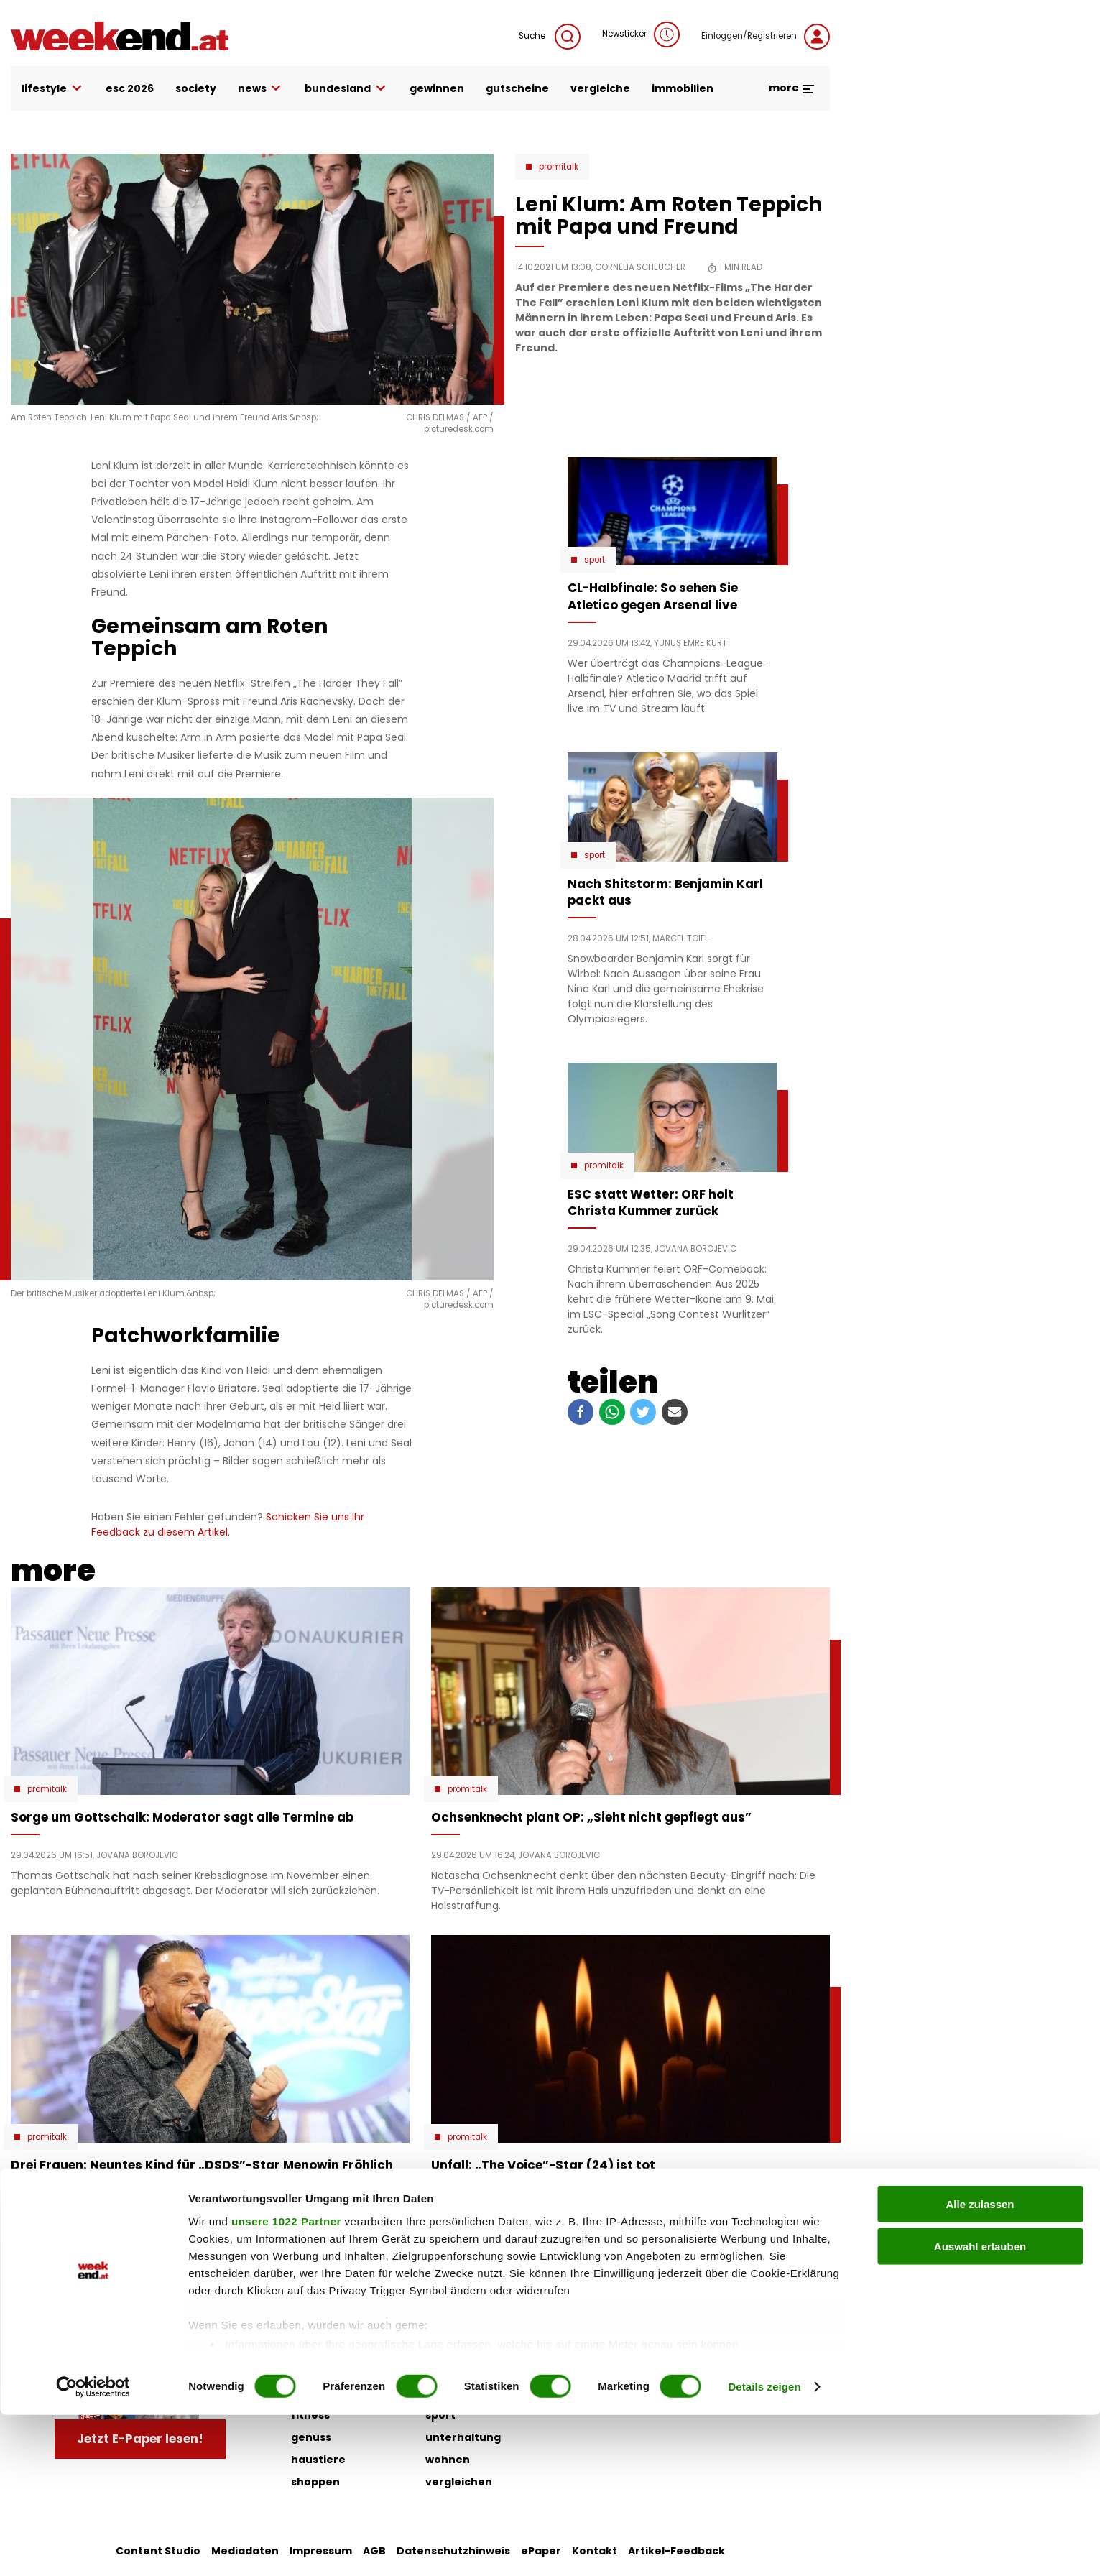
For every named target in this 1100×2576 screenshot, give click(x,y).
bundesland (346, 88)
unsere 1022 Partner (286, 2382)
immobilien (682, 88)
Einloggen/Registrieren (765, 37)
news (261, 88)
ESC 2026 (130, 88)
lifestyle (53, 88)
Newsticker (641, 34)
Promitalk (558, 166)
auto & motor (328, 2326)
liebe (439, 2326)
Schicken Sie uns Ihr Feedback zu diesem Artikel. (227, 1524)
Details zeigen (764, 2548)
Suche (550, 37)
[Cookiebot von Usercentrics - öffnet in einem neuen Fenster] (93, 2548)
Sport (594, 559)
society (195, 88)
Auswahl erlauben (980, 2407)
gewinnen (437, 88)
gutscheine (517, 88)
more (792, 87)
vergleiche (600, 88)
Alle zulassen (980, 2366)
